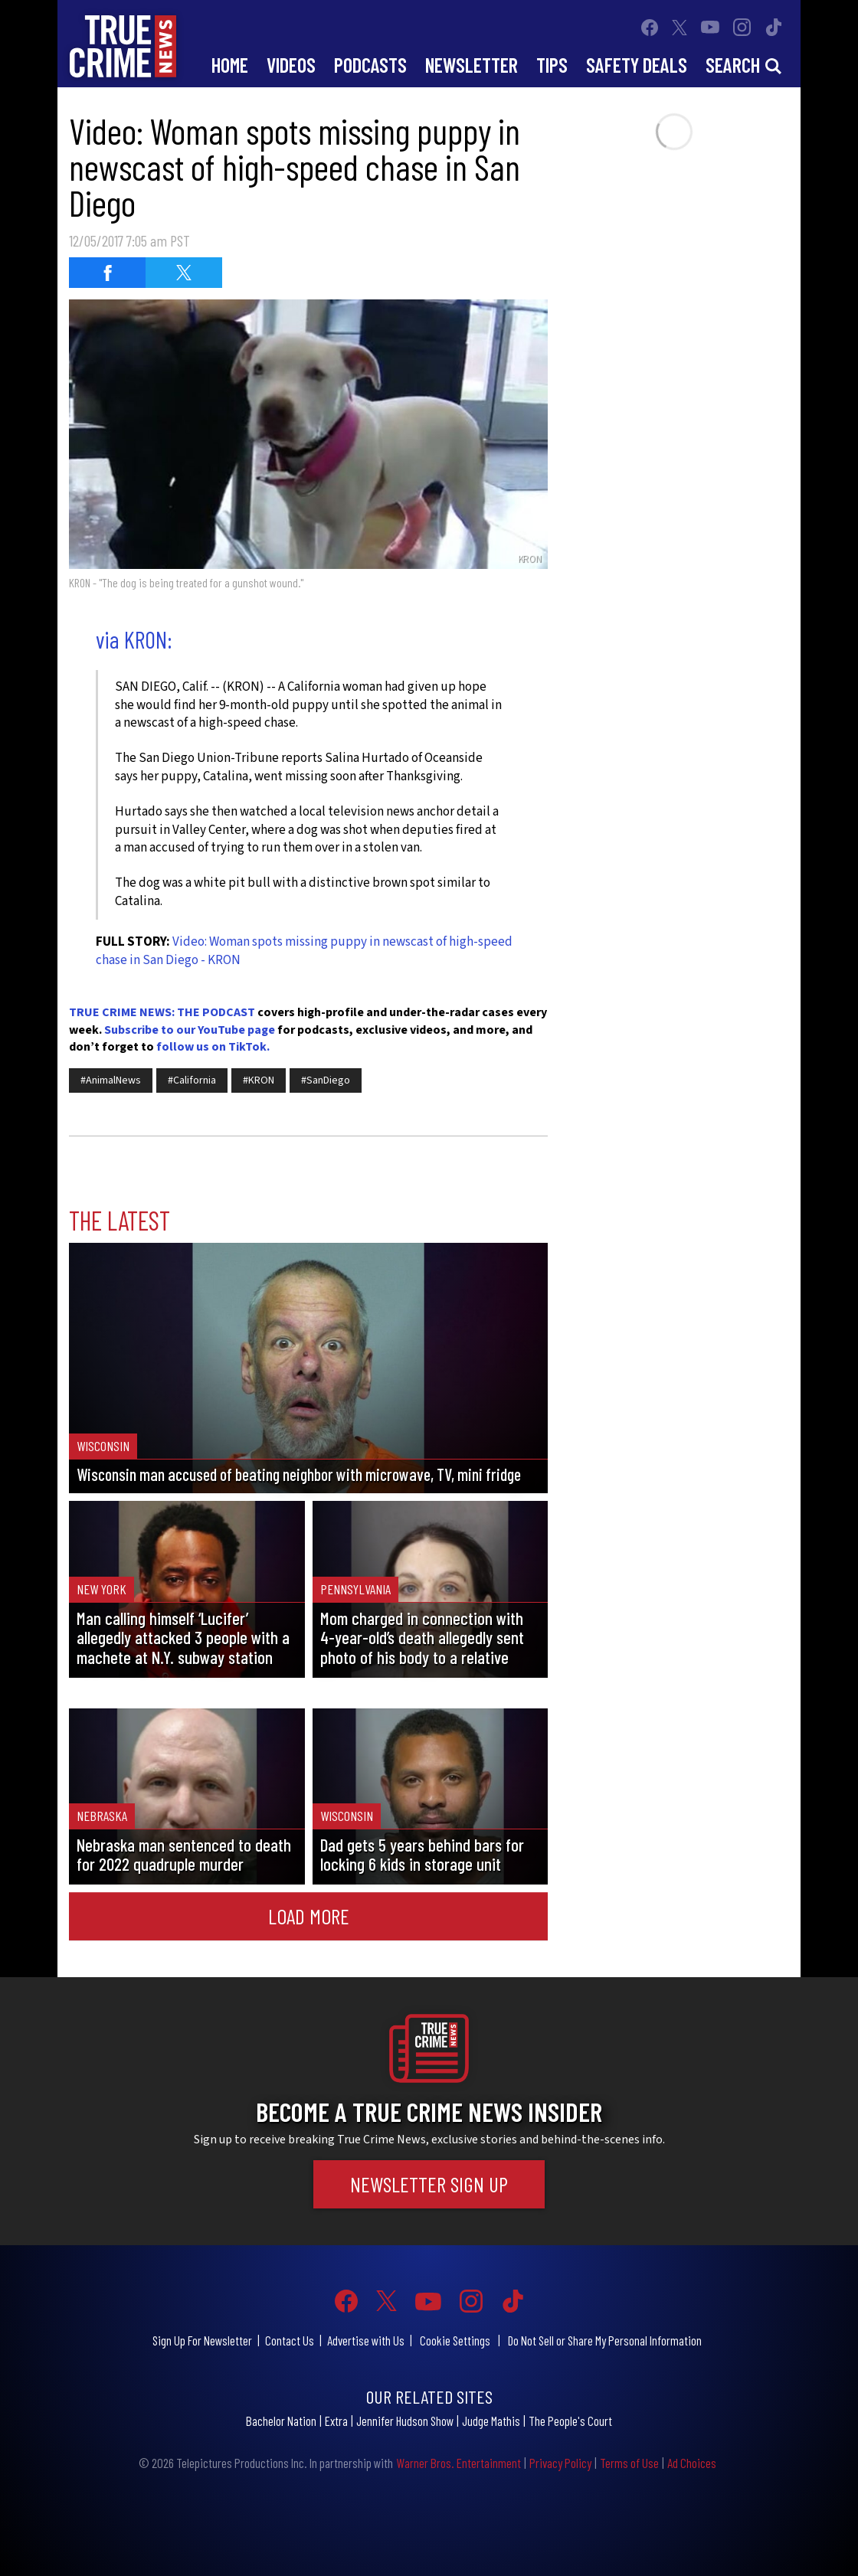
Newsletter (471, 65)
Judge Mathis (491, 2420)
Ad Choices (691, 2462)
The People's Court (570, 2420)
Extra (336, 2420)
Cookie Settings (455, 2340)
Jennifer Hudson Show (405, 2420)
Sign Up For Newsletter (202, 2340)
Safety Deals (636, 65)
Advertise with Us (365, 2340)
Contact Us (289, 2340)
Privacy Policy (560, 2462)
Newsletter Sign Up (429, 2184)
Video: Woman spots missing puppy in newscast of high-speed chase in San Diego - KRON (304, 951)
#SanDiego (325, 1080)
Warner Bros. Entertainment (458, 2462)
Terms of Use (629, 2462)
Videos (291, 65)
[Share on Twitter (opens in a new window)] (184, 272)
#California (192, 1080)
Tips (552, 65)
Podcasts (370, 65)
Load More (308, 1916)
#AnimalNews (110, 1080)
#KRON (258, 1080)
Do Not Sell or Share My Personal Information (605, 2340)
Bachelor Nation (281, 2420)
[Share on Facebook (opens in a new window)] (107, 272)
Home (229, 65)
